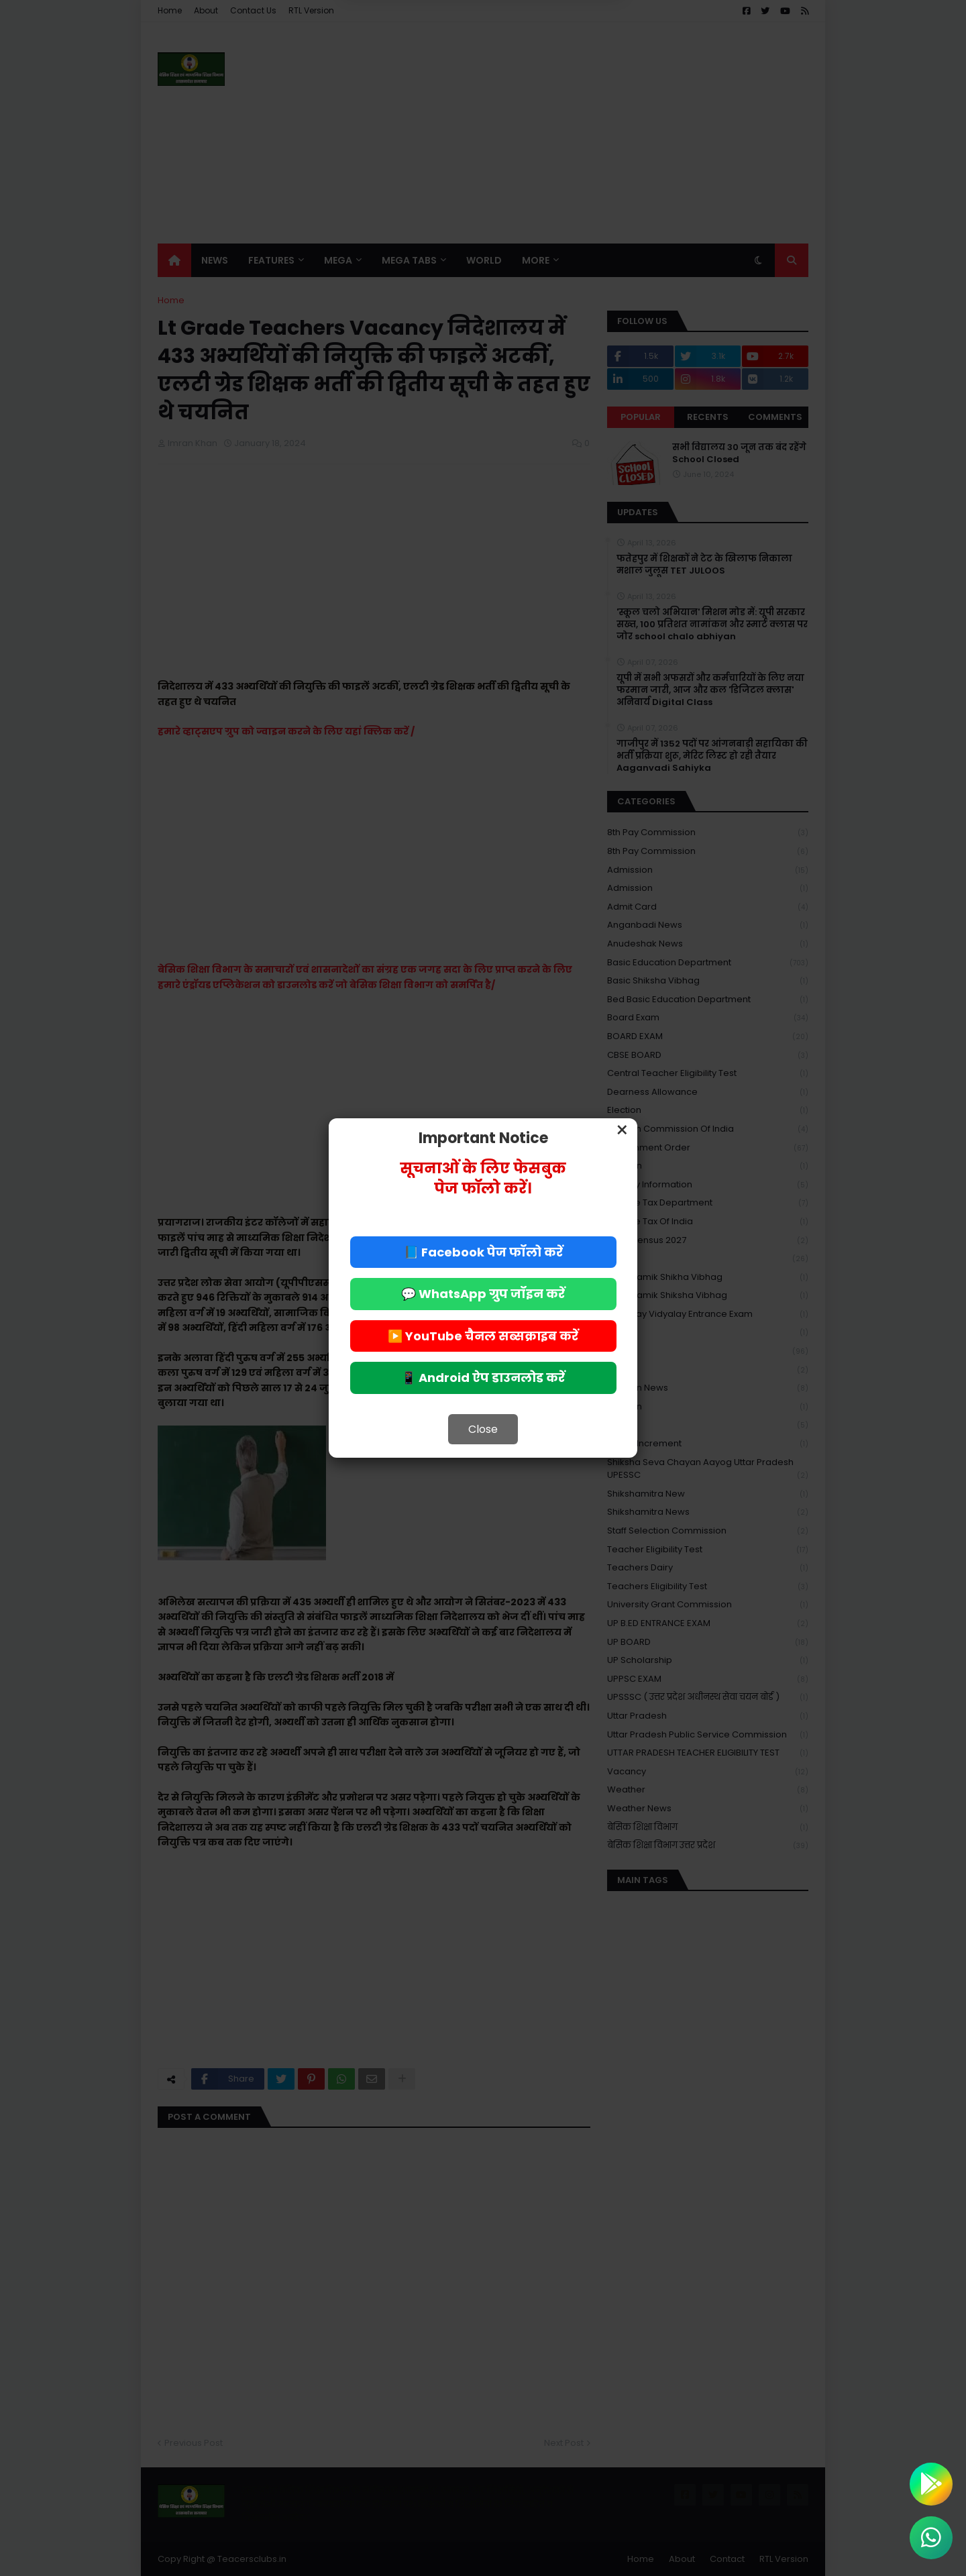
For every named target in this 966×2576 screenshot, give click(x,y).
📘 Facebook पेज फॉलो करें (483, 1252)
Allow (550, 65)
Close (483, 1429)
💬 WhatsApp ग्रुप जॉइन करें (483, 1293)
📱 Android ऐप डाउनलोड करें (483, 1377)
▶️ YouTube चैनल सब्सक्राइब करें (483, 1336)
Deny (415, 65)
